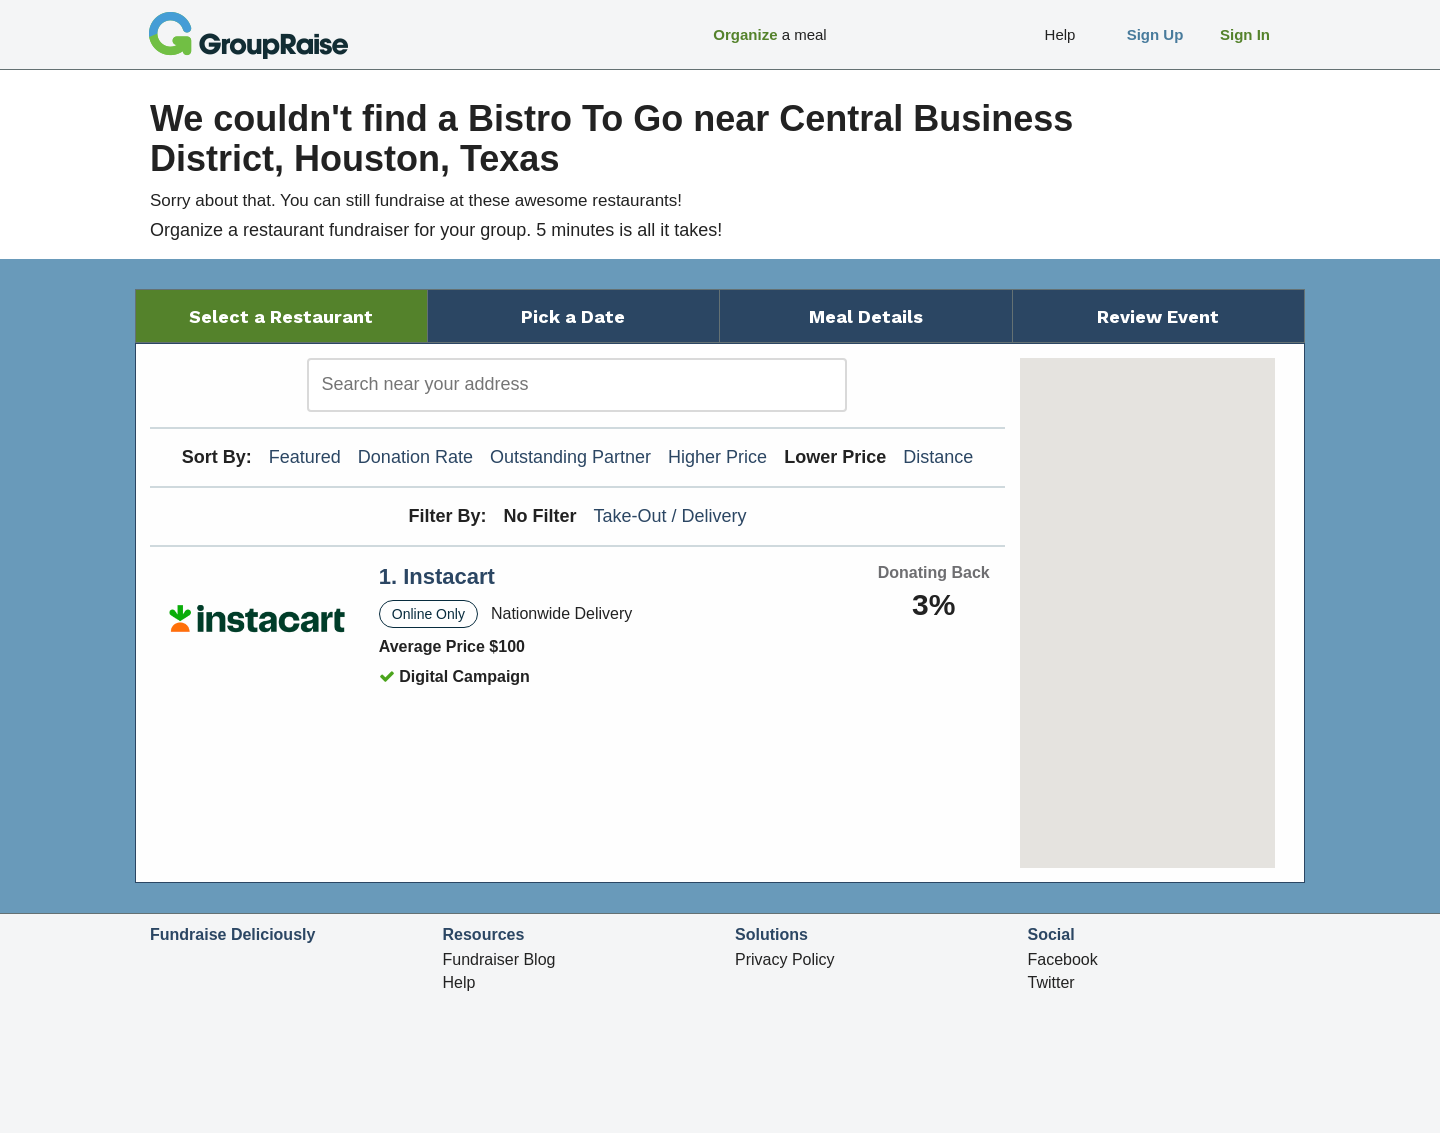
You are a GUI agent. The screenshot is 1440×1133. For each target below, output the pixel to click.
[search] (577, 385)
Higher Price (717, 457)
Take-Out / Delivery (670, 516)
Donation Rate (415, 457)
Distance (938, 457)
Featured (305, 457)
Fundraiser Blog (499, 959)
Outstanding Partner (570, 457)
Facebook (1063, 959)
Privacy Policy (785, 959)
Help (459, 982)
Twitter (1051, 982)
